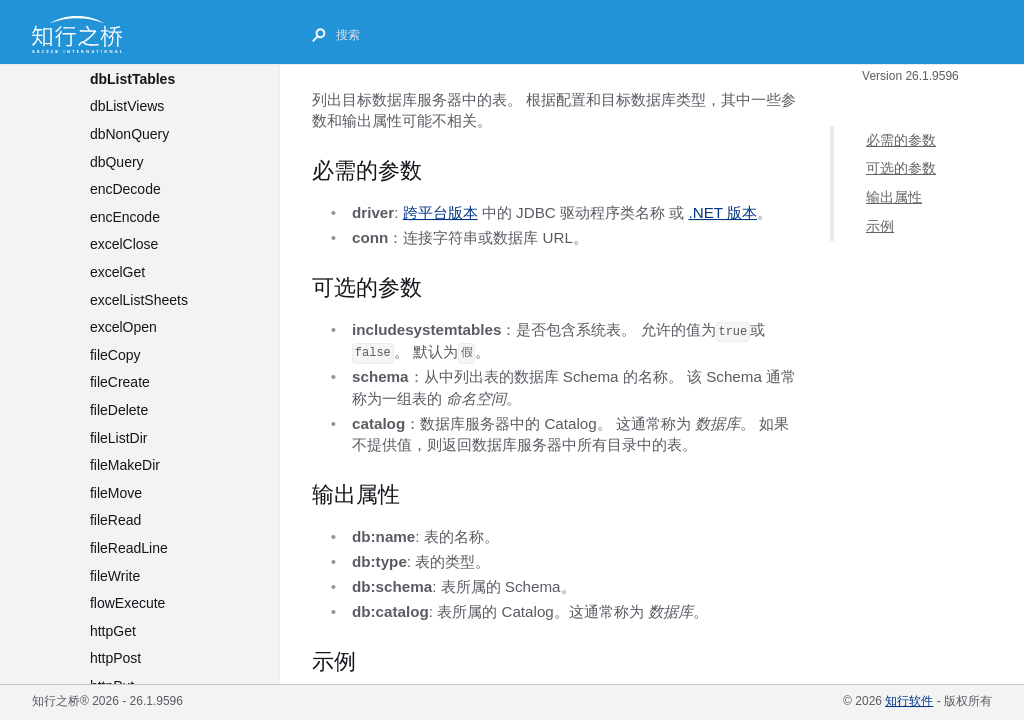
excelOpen (123, 327)
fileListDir (119, 438)
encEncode (125, 217)
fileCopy (115, 355)
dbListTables (132, 79)
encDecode (125, 189)
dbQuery (117, 162)
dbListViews (127, 106)
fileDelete (119, 410)
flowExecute (127, 603)
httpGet (113, 631)
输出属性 (894, 197)
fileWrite (115, 576)
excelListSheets (139, 300)
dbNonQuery (129, 134)
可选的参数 (901, 168)
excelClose (124, 244)
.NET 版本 (722, 212)
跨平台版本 (440, 212)
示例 (880, 225)
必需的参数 (901, 140)
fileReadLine (129, 548)
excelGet (117, 272)
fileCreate (120, 382)
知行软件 (909, 701)
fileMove (116, 493)
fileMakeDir (125, 465)
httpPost (115, 658)
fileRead (115, 520)
